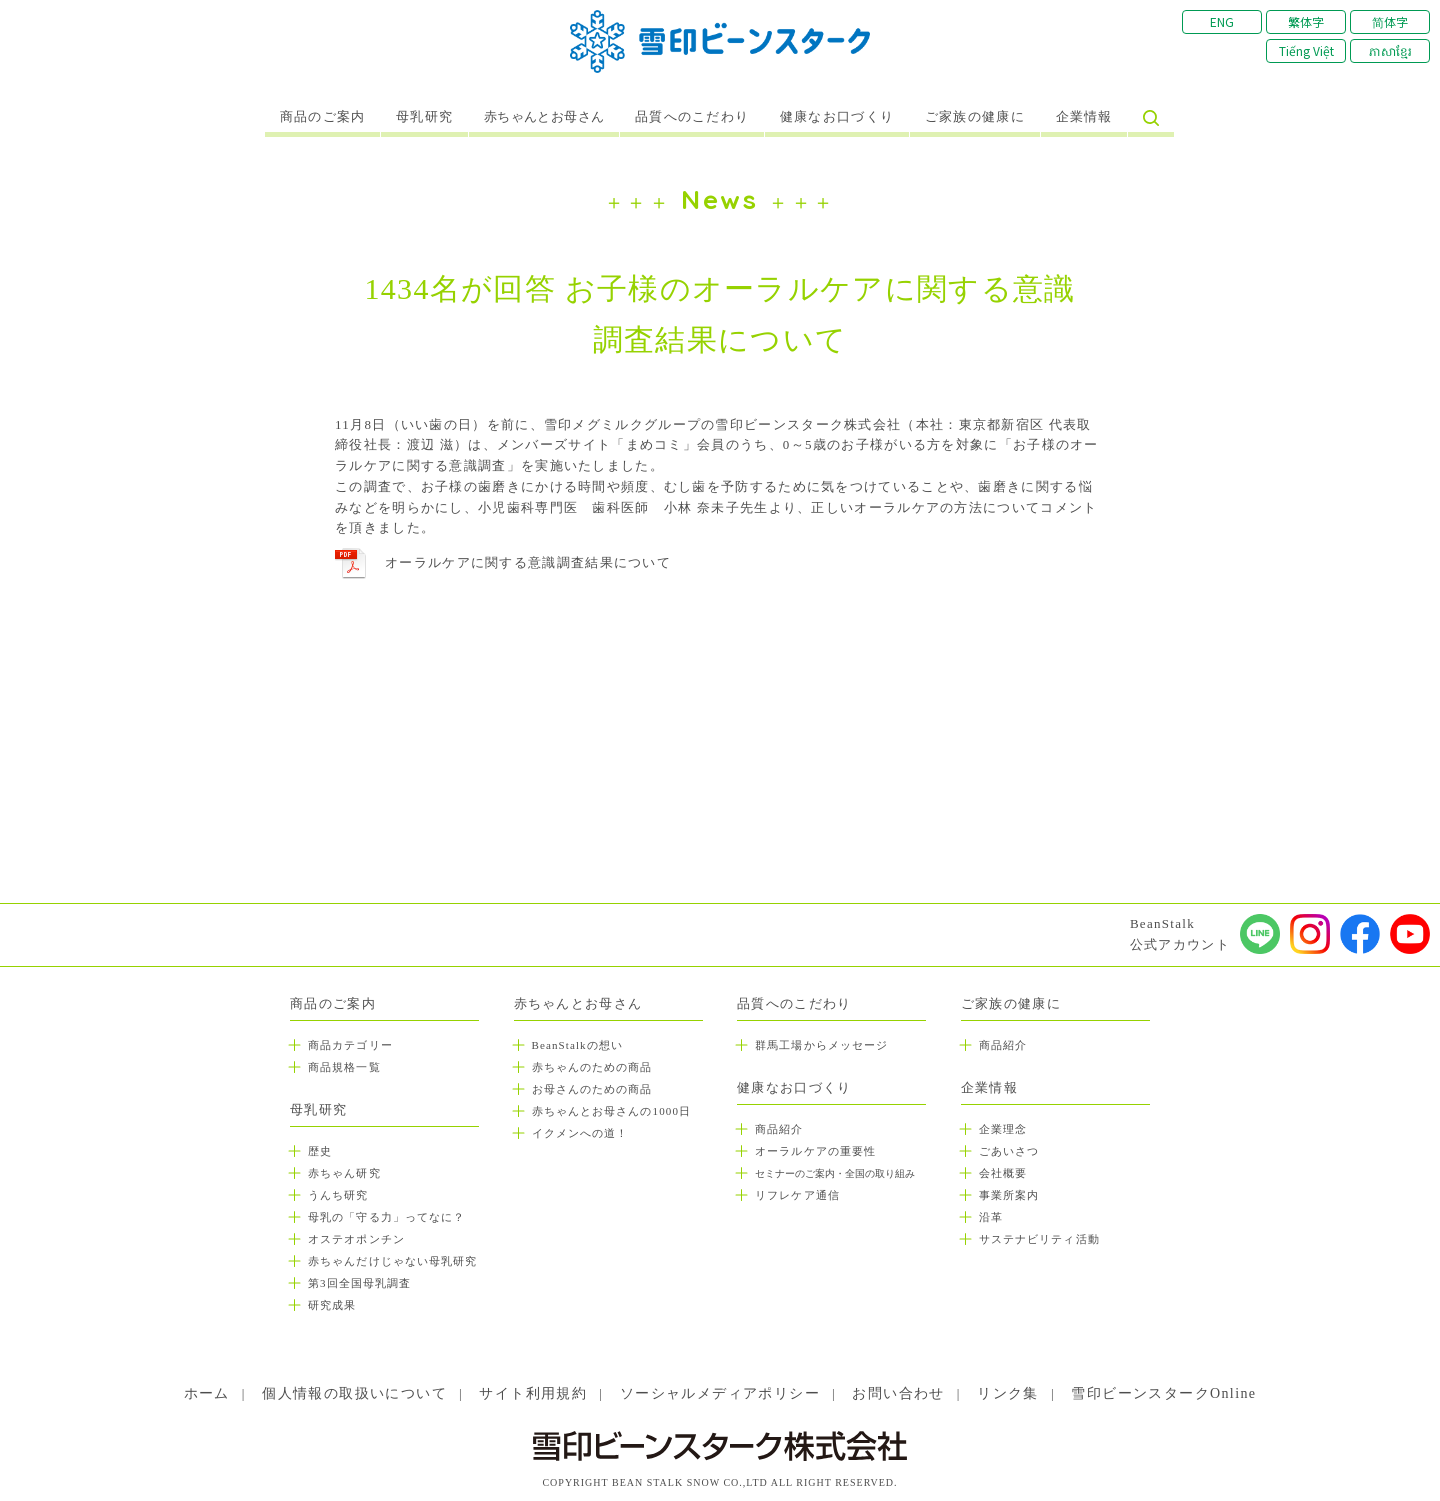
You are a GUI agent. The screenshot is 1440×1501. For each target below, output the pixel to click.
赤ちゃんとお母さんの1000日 (612, 1111)
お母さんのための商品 (592, 1089)
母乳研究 (424, 117)
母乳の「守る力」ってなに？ (386, 1217)
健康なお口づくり (837, 117)
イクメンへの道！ (580, 1133)
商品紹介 (779, 1129)
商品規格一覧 (344, 1067)
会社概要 (1003, 1173)
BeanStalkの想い (577, 1045)
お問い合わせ (898, 1393)
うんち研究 (338, 1195)
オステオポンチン (356, 1239)
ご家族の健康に (975, 117)
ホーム (207, 1393)
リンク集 (1008, 1393)
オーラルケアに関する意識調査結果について (528, 562)
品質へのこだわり (692, 117)
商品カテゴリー (350, 1045)
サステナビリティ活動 (1039, 1239)
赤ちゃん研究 (344, 1173)
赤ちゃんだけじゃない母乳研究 (392, 1261)
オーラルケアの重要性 (815, 1151)
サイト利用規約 (533, 1393)
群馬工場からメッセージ (821, 1045)
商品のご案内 (323, 117)
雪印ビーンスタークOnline (1163, 1393)
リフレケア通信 (797, 1195)
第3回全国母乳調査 (359, 1283)
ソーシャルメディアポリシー (720, 1393)
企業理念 (1003, 1129)
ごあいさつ (1009, 1151)
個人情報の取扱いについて (354, 1393)
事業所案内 (1009, 1195)
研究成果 (332, 1305)
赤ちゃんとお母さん (544, 117)
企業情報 (1084, 117)
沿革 (991, 1217)
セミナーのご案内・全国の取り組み (835, 1173)
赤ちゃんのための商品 (592, 1067)
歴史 (320, 1151)
